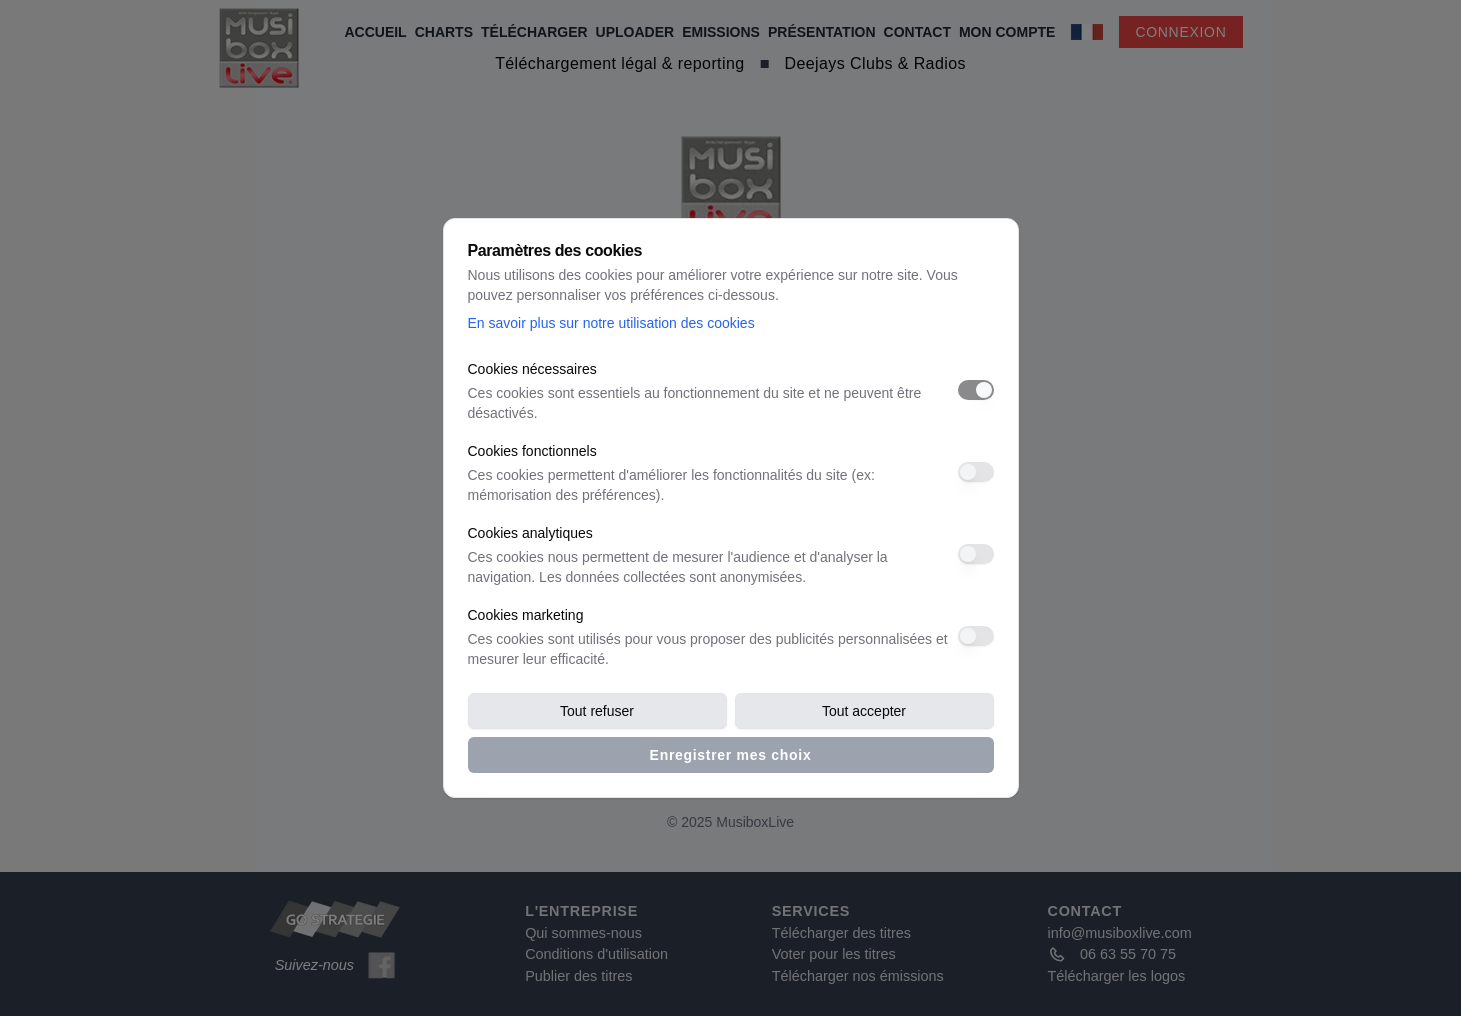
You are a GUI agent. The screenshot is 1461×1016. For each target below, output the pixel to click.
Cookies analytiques (530, 533)
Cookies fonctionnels (532, 451)
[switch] (976, 390)
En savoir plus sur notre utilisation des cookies (611, 323)
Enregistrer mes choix (731, 755)
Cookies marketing (526, 615)
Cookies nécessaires (532, 369)
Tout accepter (864, 711)
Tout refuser (597, 711)
